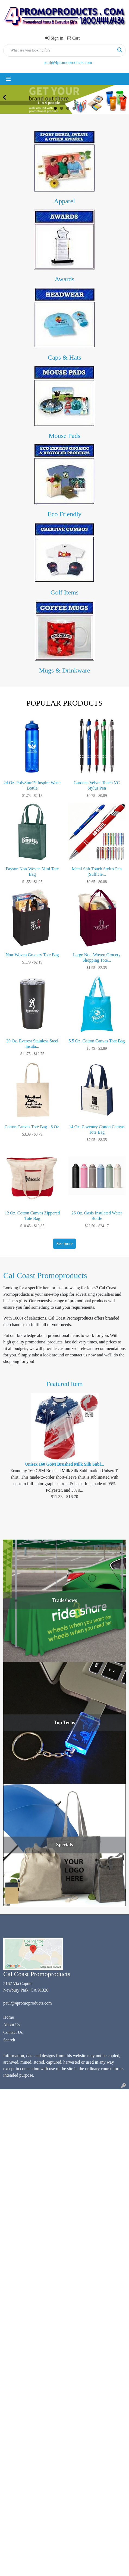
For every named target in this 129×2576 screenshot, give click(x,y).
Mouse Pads (64, 435)
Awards (64, 279)
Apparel (64, 201)
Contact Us (13, 2032)
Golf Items (64, 592)
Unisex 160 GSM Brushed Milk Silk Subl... (64, 1464)
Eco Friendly (64, 514)
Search (9, 2040)
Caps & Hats (64, 357)
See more (64, 1243)
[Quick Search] (58, 50)
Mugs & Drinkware (64, 670)
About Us (11, 2024)
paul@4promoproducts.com (67, 62)
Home (8, 2017)
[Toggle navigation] (8, 79)
